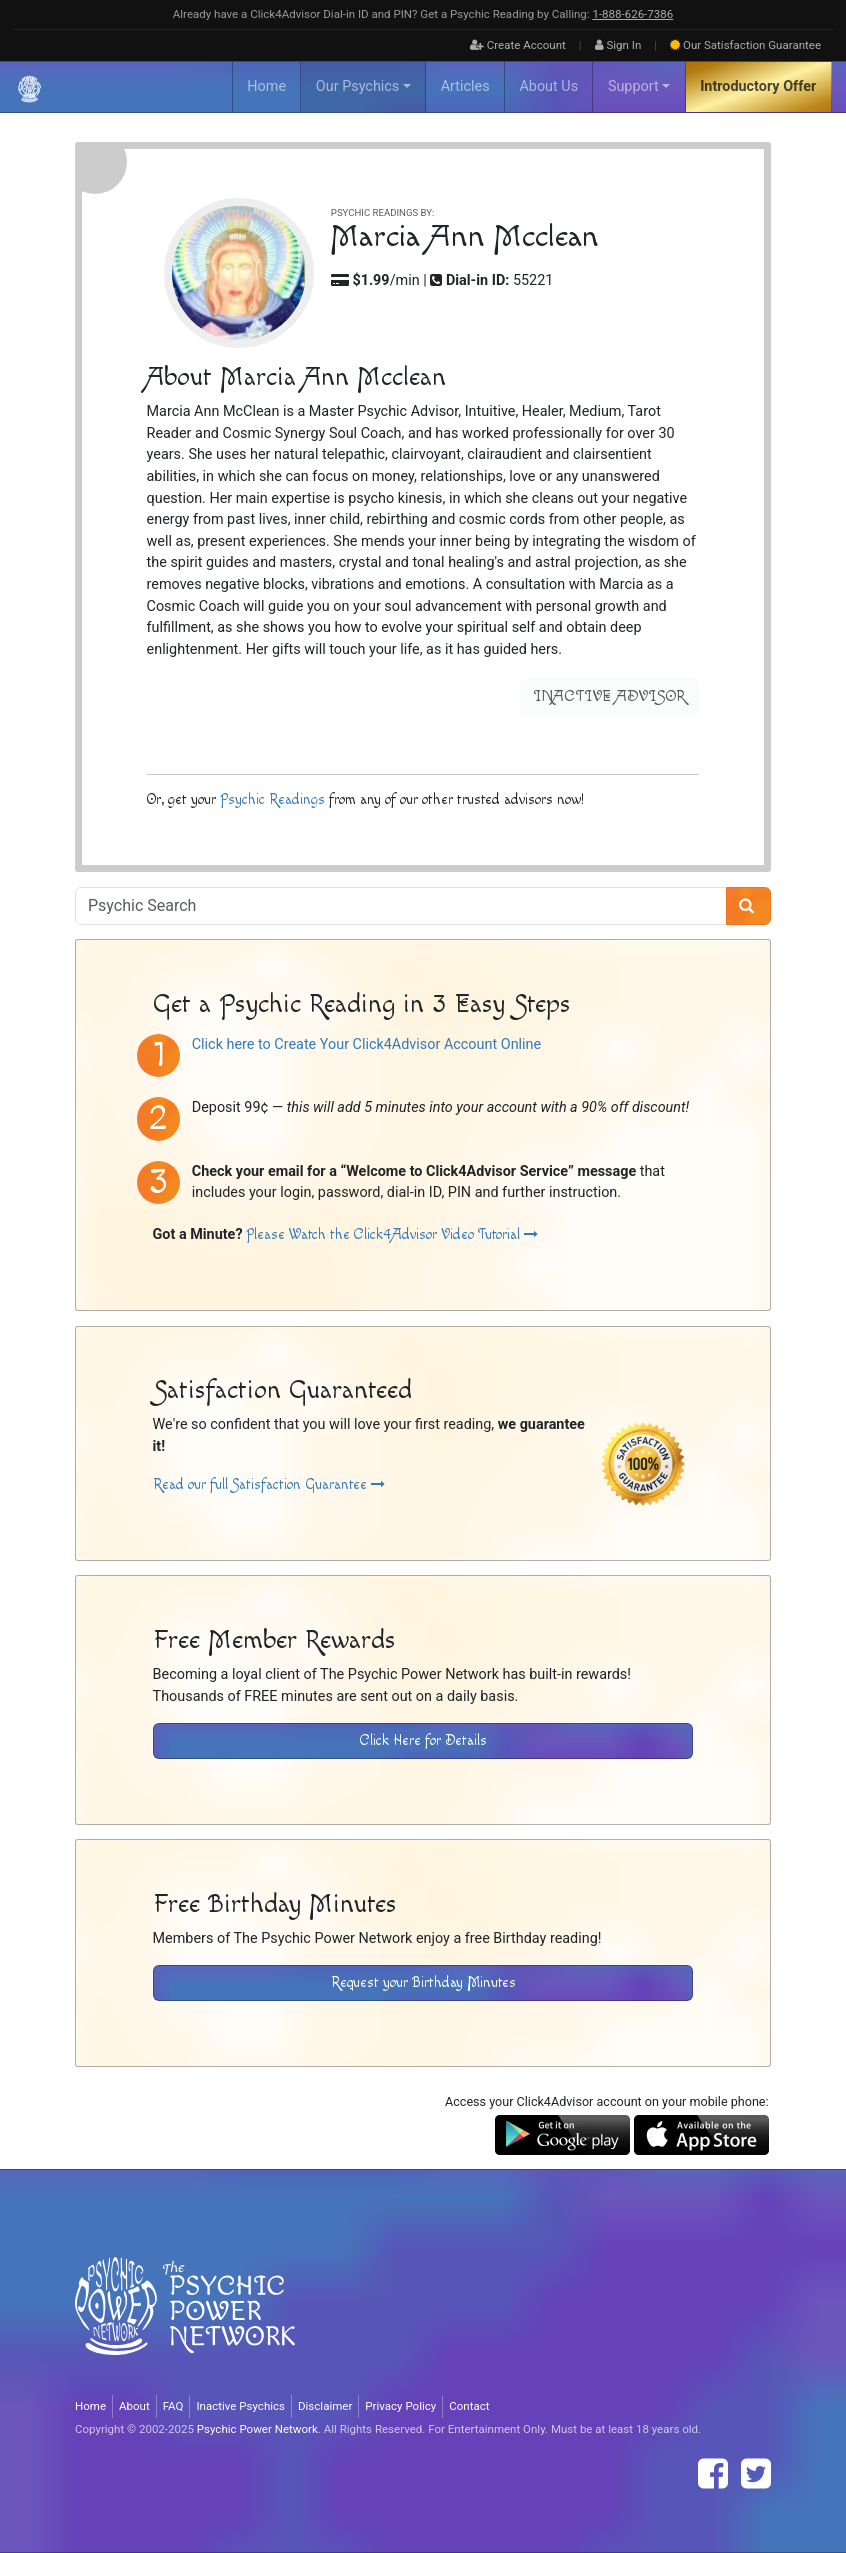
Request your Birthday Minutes (423, 1982)
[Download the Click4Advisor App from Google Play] (562, 2133)
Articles (465, 86)
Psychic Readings (272, 799)
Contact (469, 2406)
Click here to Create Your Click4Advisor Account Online (366, 1044)
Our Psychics (357, 86)
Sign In (618, 45)
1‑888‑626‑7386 (632, 14)
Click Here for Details (423, 1740)
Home (266, 86)
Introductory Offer (758, 86)
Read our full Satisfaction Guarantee (269, 1484)
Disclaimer (325, 2406)
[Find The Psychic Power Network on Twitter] (756, 2474)
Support (633, 86)
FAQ (173, 2406)
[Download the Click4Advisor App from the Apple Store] (701, 2133)
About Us (548, 86)
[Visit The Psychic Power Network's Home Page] (185, 2322)
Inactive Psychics (240, 2406)
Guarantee (745, 45)
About (134, 2406)
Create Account (518, 45)
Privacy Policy (400, 2406)
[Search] (748, 906)
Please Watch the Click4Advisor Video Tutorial (392, 1234)
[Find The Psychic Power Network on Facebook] (713, 2474)
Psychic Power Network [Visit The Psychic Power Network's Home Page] (257, 2429)
